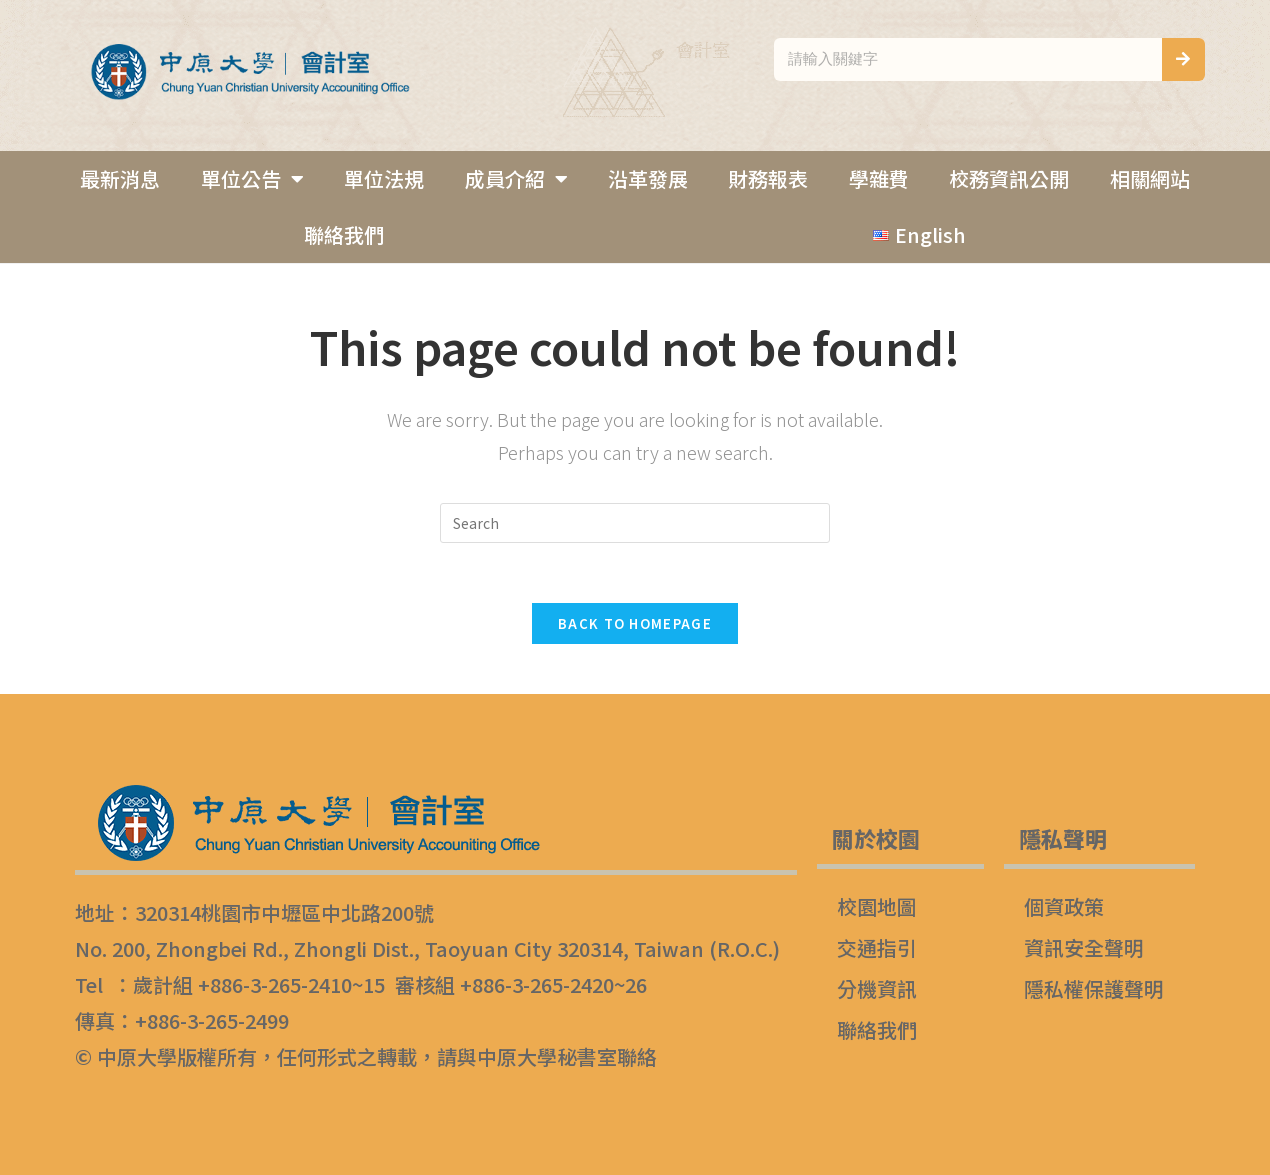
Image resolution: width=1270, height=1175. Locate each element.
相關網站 (1150, 178)
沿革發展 (648, 178)
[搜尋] (1183, 59)
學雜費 (879, 178)
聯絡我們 (344, 234)
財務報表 (768, 178)
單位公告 (252, 179)
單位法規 (384, 178)
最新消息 (120, 178)
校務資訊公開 (1009, 178)
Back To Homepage (635, 623)
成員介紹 (516, 179)
